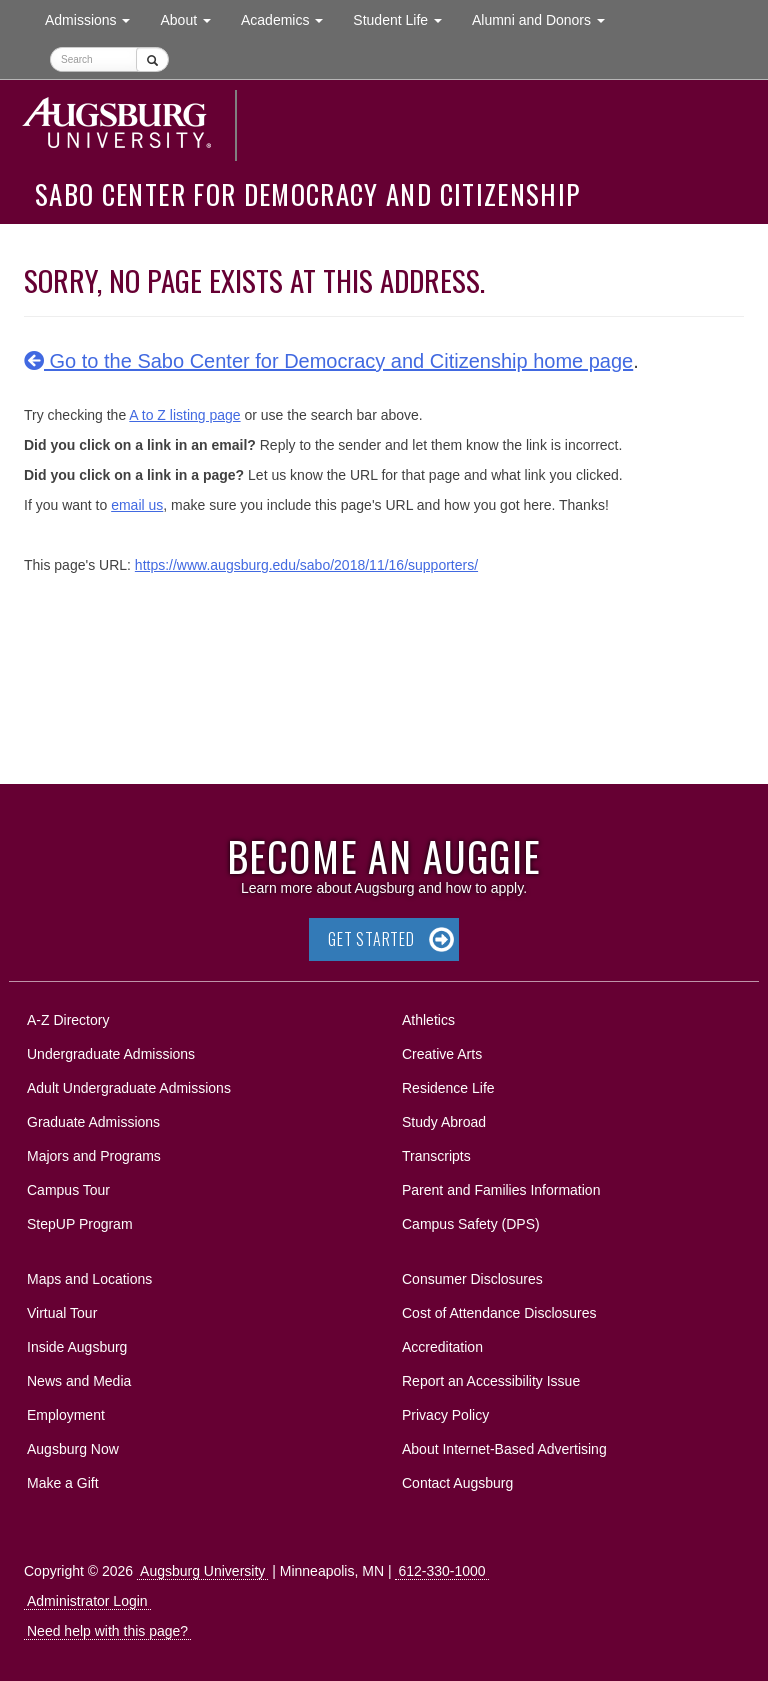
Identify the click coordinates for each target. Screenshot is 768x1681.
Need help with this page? (107, 1631)
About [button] (192, 24)
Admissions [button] (95, 18)
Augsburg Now (73, 1449)
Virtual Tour (62, 1313)
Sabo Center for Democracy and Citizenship (307, 194)
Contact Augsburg (457, 1483)
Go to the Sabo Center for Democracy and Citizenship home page (328, 361)
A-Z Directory (68, 1020)
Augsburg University (202, 1571)
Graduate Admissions (93, 1122)
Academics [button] (289, 18)
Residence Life (448, 1088)
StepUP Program (80, 1224)
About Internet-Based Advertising (504, 1449)
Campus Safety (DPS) (471, 1224)
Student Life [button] (405, 18)
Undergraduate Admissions (111, 1054)
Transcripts (436, 1156)
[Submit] (152, 59)
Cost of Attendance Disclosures (499, 1313)
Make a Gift (63, 1483)
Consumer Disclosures (472, 1279)
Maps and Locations (89, 1279)
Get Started (371, 939)
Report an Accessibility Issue (491, 1381)
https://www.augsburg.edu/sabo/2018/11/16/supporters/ (306, 565)
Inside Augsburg (77, 1347)
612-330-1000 (441, 1571)
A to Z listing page (184, 415)
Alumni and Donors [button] (546, 18)
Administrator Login (87, 1601)
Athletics (428, 1020)
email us (137, 505)
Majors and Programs (93, 1152)
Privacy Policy (445, 1415)
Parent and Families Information (501, 1190)
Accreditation (442, 1347)
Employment (66, 1415)
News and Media (79, 1381)
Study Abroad (444, 1122)
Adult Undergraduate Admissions (129, 1088)
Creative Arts (442, 1054)
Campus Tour (68, 1190)
